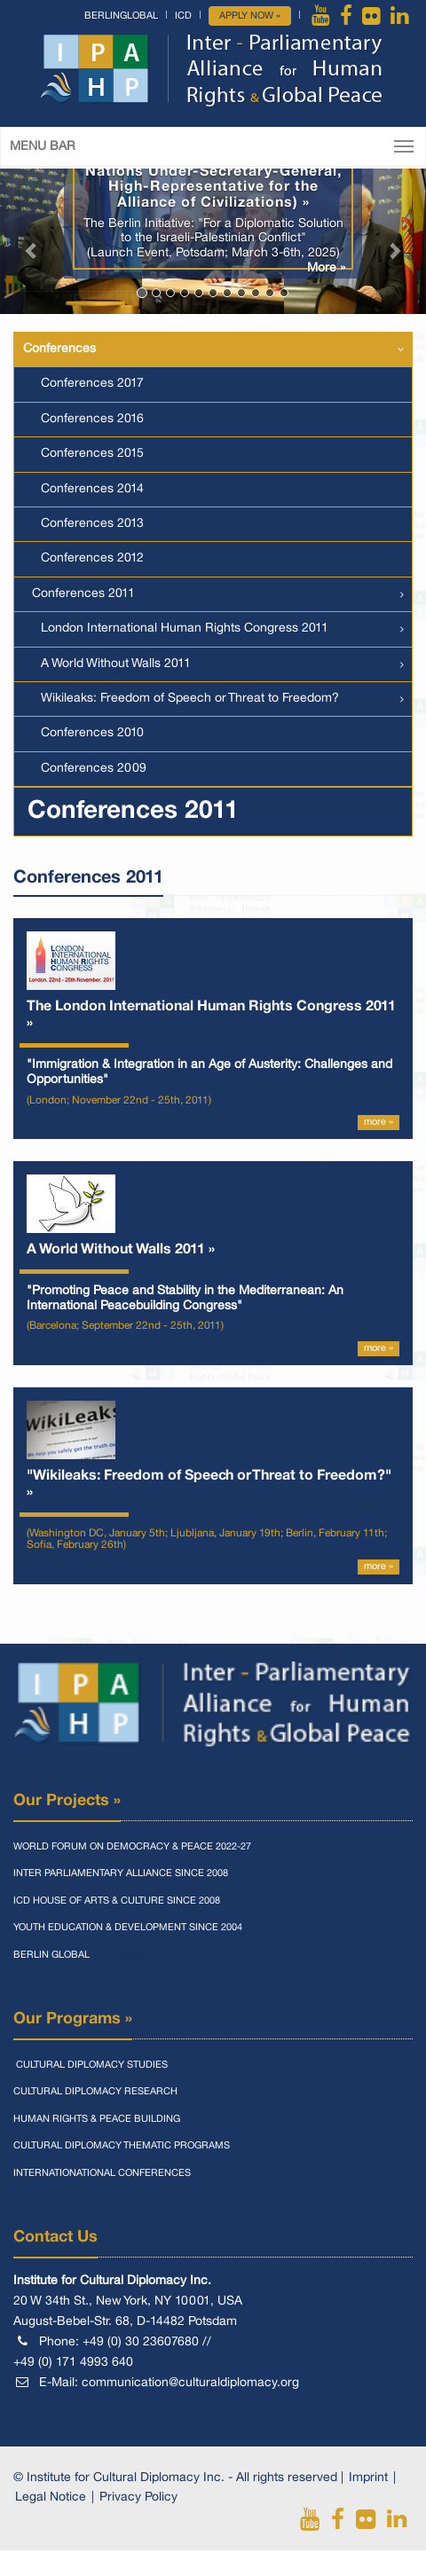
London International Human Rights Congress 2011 (184, 628)
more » (378, 1122)
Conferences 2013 (92, 524)
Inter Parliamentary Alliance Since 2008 (120, 1873)
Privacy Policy (138, 2497)
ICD (183, 16)
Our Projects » (67, 1801)
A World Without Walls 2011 (116, 664)
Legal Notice (50, 2497)
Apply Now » (249, 16)
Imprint (368, 2478)
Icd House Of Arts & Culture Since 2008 (116, 1901)
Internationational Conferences (102, 2173)
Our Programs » (72, 2019)
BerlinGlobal (121, 16)
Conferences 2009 (93, 768)
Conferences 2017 (92, 383)
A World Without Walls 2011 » (121, 1250)
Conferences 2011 (83, 594)
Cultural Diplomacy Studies (90, 2065)
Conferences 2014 (92, 489)
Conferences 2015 (92, 453)
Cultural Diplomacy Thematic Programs (121, 2145)
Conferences (59, 349)
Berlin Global (51, 1955)
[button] (32, 241)
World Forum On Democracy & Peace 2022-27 (132, 1846)
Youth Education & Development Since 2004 (127, 1927)
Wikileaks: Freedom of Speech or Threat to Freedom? (190, 698)
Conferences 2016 (92, 419)
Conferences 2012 (92, 558)
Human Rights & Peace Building (96, 2119)
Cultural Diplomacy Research (95, 2091)
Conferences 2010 (92, 733)
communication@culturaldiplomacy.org (190, 2383)
